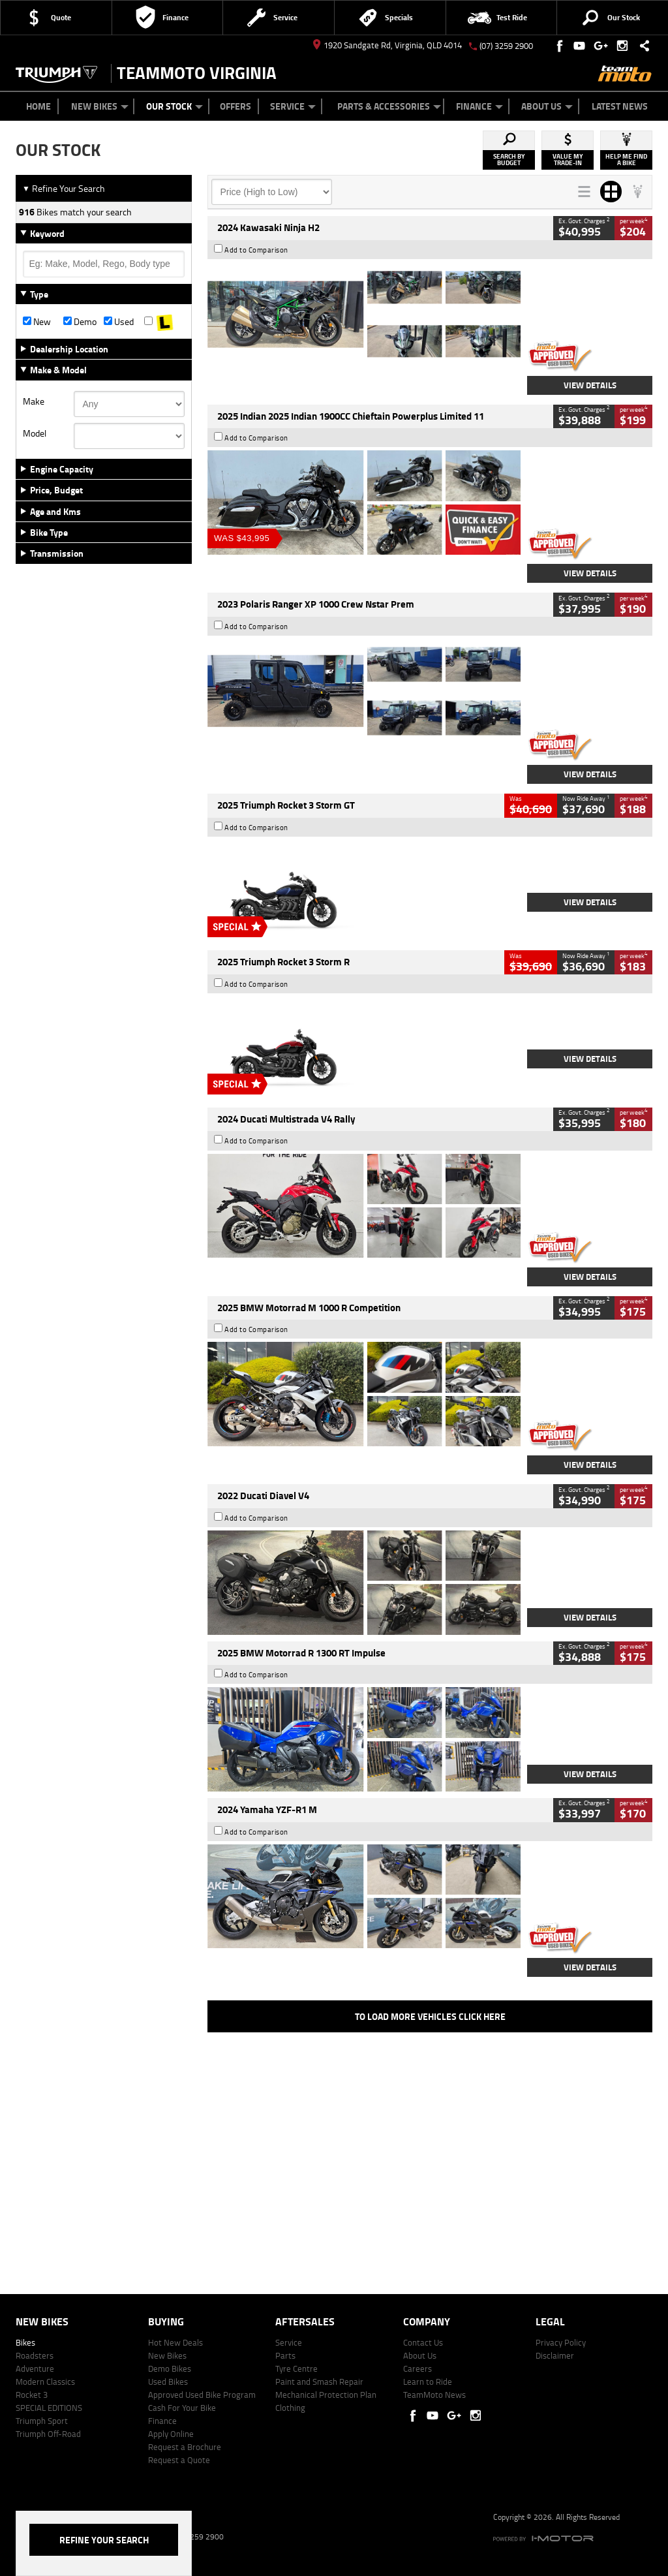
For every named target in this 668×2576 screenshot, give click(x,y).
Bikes (25, 2342)
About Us (547, 106)
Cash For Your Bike (182, 2407)
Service (293, 106)
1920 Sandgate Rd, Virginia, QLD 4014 (387, 45)
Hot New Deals (175, 2342)
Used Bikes (168, 2381)
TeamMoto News (434, 2394)
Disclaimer (555, 2355)
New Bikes (100, 106)
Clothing (290, 2407)
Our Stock (174, 106)
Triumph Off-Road (48, 2433)
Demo (80, 322)
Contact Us (423, 2342)
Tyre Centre (296, 2368)
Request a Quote (179, 2459)
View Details (590, 385)
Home (38, 106)
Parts (285, 2355)
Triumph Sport (42, 2420)
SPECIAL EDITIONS (49, 2407)
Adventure (35, 2368)
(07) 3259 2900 (506, 45)
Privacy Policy (561, 2342)
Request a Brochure (184, 2446)
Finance (479, 106)
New (37, 322)
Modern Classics (45, 2381)
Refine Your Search (63, 188)
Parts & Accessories (389, 106)
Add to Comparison (256, 250)
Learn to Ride (427, 2381)
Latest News (620, 106)
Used (119, 322)
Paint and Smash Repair (319, 2381)
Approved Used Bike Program (202, 2394)
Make (33, 401)
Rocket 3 (32, 2394)
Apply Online (171, 2433)
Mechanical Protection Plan (325, 2394)
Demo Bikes (169, 2368)
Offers (235, 106)
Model (34, 433)
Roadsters (34, 2355)
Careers (417, 2368)
